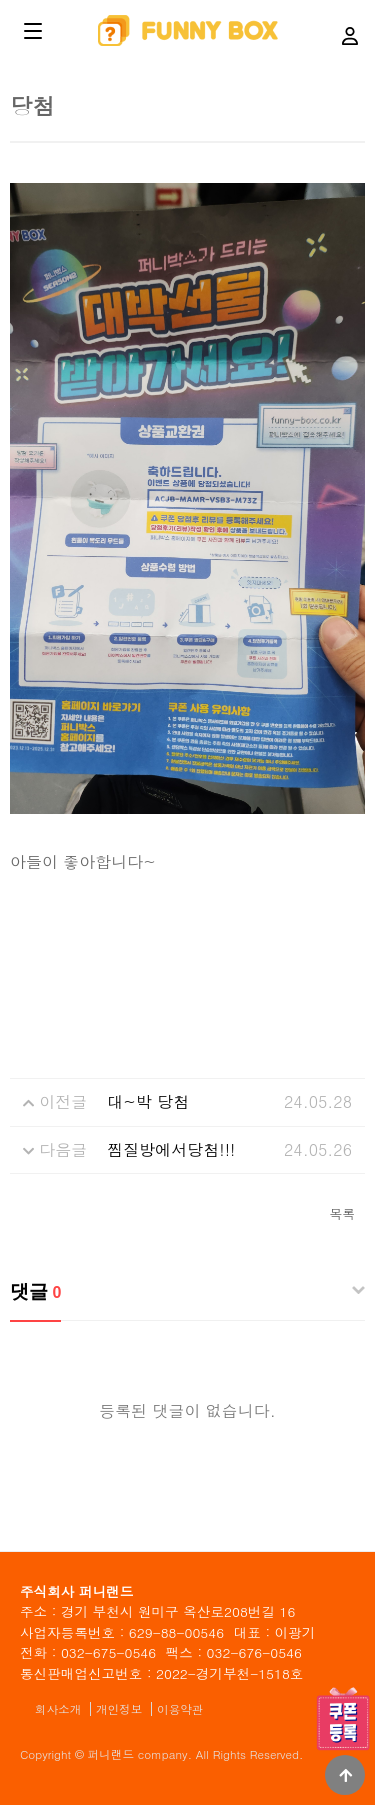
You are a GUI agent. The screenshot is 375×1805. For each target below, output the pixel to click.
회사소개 (58, 1709)
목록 (342, 1213)
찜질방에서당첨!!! (171, 1149)
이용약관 (180, 1709)
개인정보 (119, 1709)
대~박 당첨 (148, 1101)
